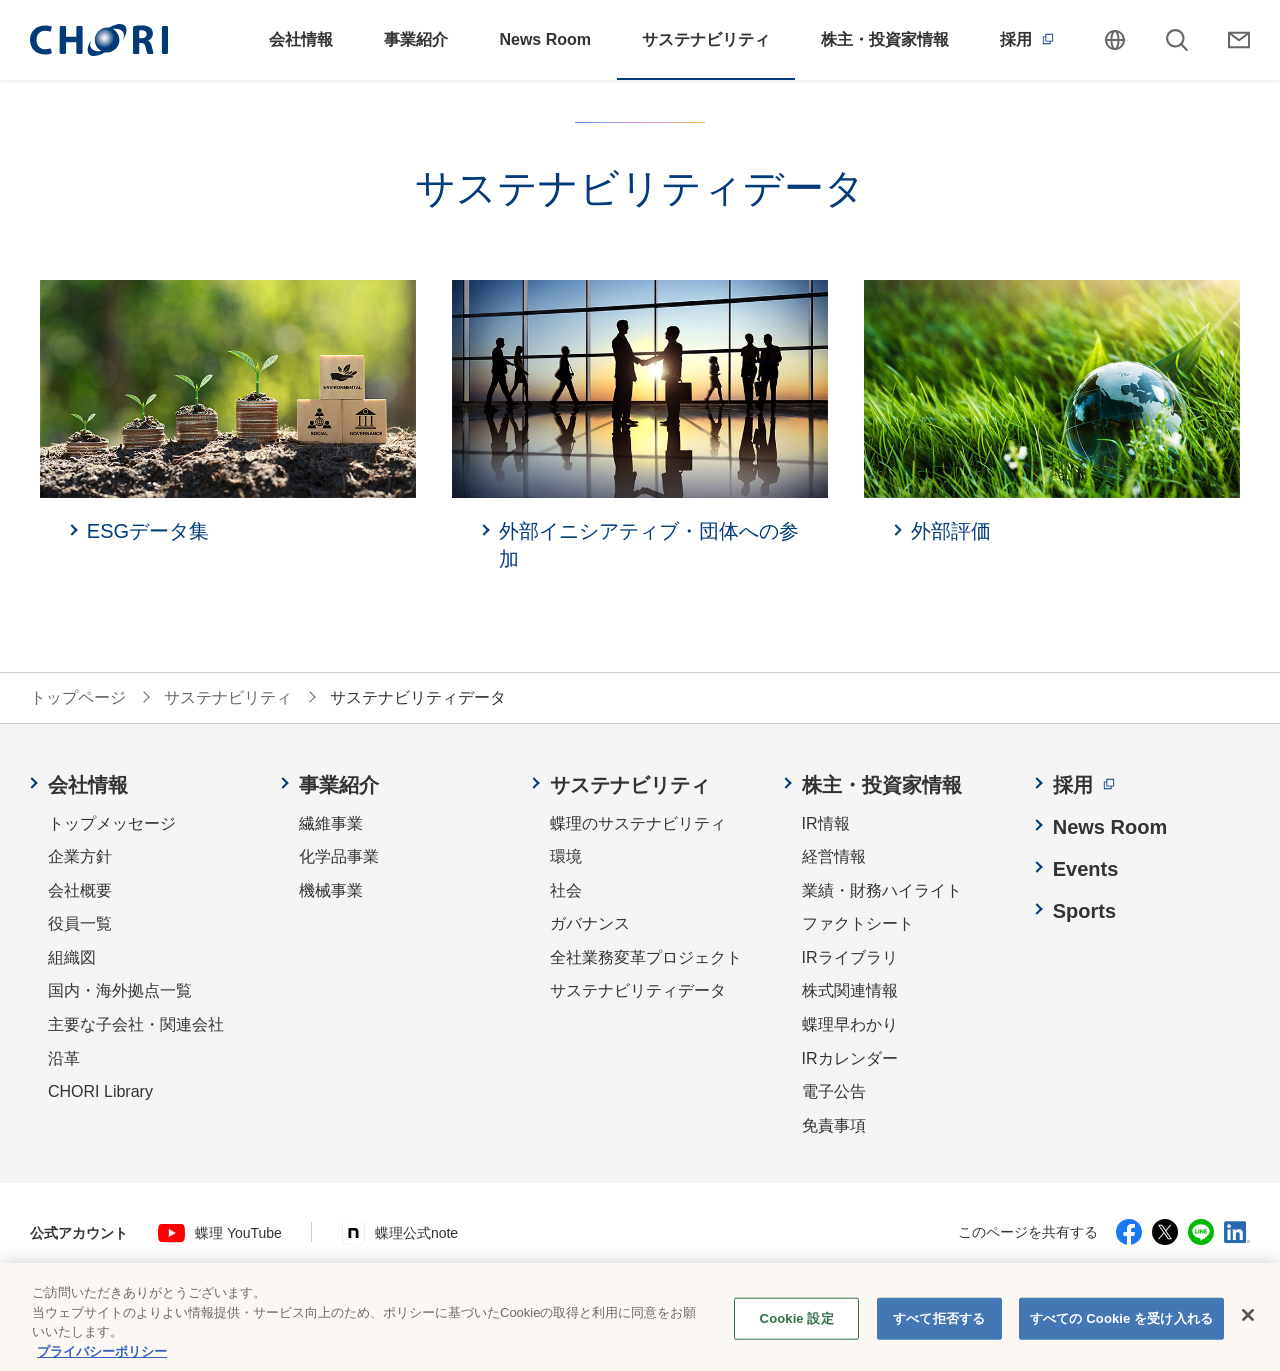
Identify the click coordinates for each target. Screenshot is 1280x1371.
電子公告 (834, 1091)
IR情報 (826, 823)
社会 (566, 890)
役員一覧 (80, 923)
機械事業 (331, 890)
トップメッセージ (112, 823)
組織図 (72, 957)
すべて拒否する (939, 1330)
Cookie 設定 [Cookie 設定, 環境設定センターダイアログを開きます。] (797, 1330)
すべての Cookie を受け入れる (1121, 1330)
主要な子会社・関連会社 (136, 1024)
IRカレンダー (850, 1058)
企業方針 (80, 856)
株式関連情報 (850, 990)
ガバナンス (590, 923)
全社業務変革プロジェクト (646, 957)
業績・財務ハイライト (882, 890)
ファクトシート (858, 923)
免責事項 (834, 1125)
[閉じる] (1248, 1328)
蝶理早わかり (850, 1024)
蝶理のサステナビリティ (638, 823)
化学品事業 (339, 856)
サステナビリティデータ (638, 990)
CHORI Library (100, 1091)
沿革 (64, 1058)
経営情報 (834, 856)
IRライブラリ (850, 957)
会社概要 (80, 890)
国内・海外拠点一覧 (120, 990)
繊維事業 (331, 823)
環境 (566, 856)
